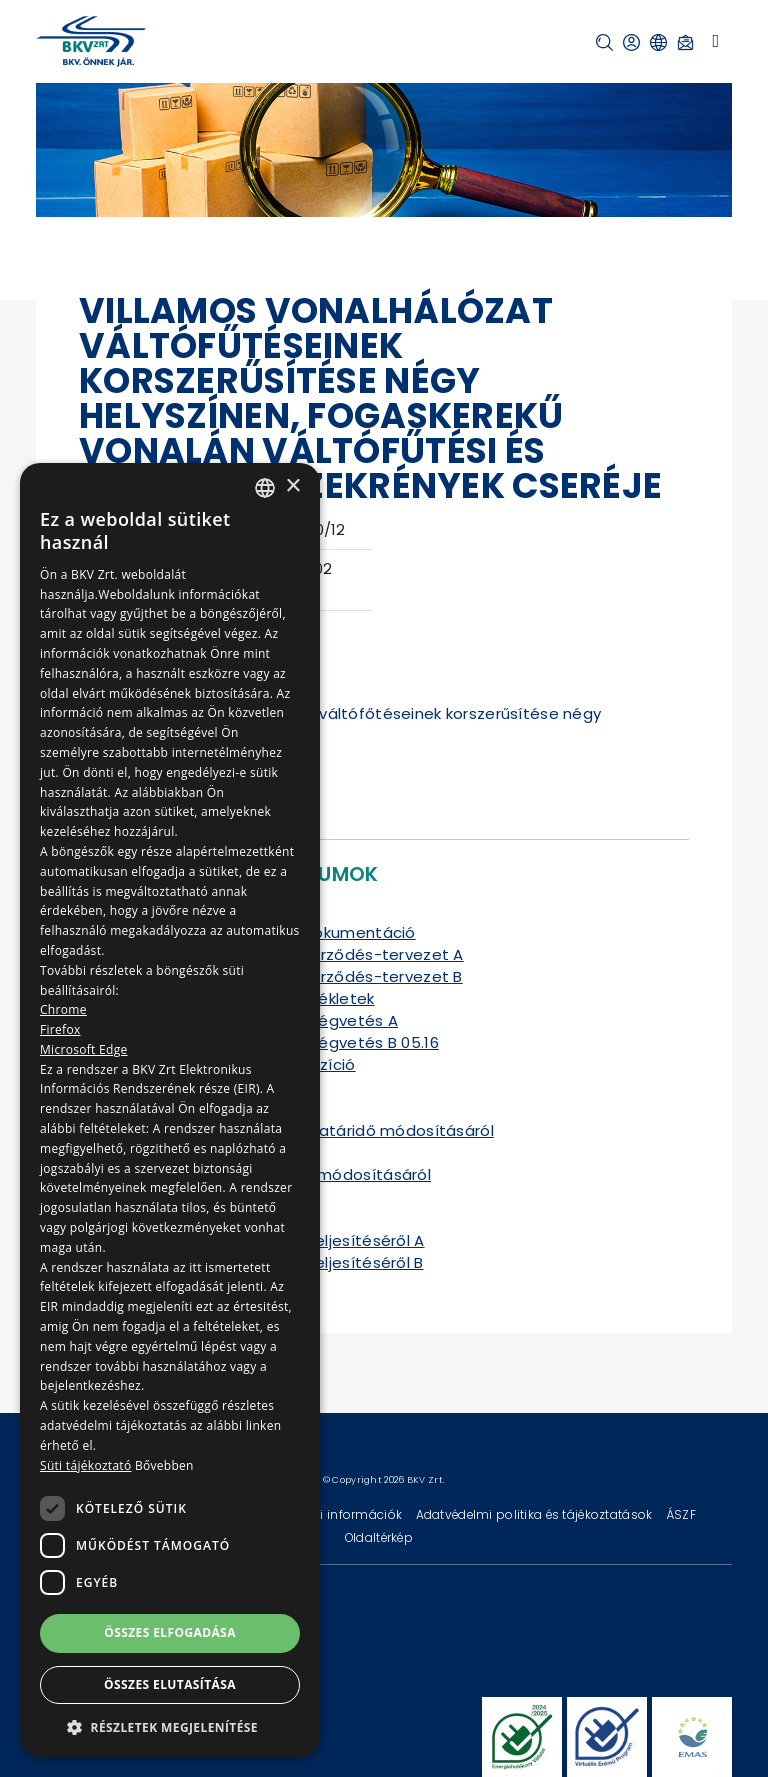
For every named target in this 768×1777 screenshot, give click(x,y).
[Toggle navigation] (715, 41)
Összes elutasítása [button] (170, 1684)
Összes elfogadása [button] (170, 1632)
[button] (604, 42)
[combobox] (265, 488)
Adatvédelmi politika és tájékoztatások (536, 1514)
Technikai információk (335, 1514)
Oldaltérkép (379, 1537)
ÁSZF (681, 1514)
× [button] (292, 486)
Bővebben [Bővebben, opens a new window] (164, 1465)
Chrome (63, 1009)
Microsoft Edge (84, 1049)
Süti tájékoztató (85, 1465)
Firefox (60, 1029)
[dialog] (170, 1110)
